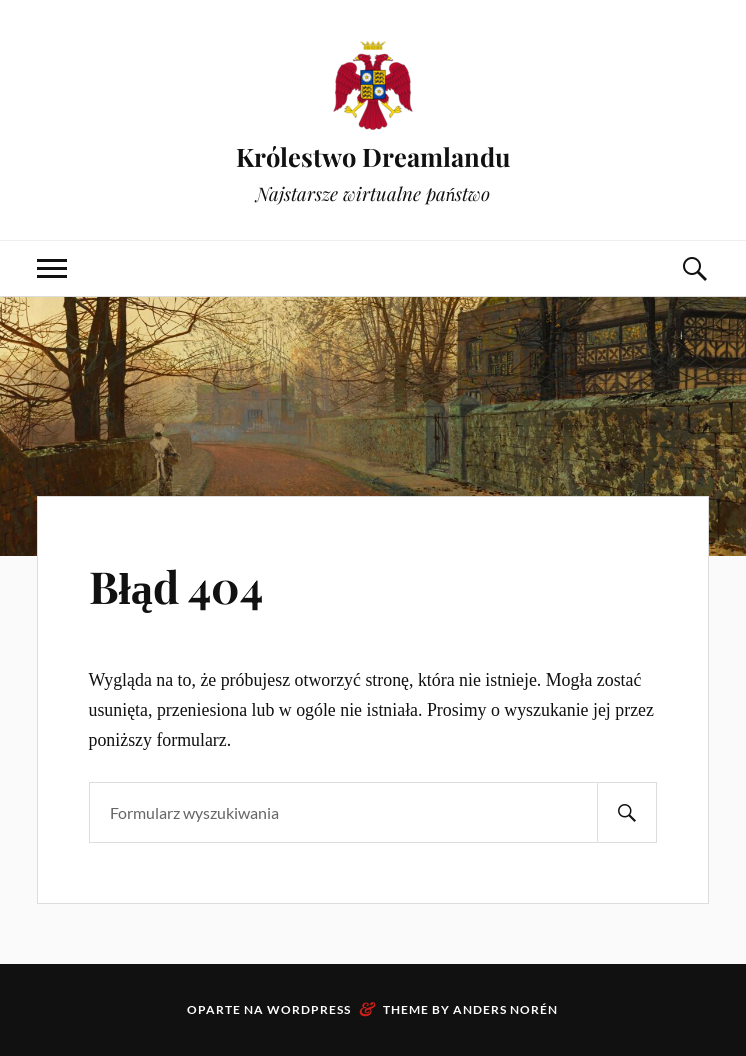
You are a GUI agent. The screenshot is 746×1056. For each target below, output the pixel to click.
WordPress (309, 1009)
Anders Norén (505, 1009)
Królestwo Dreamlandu (373, 156)
